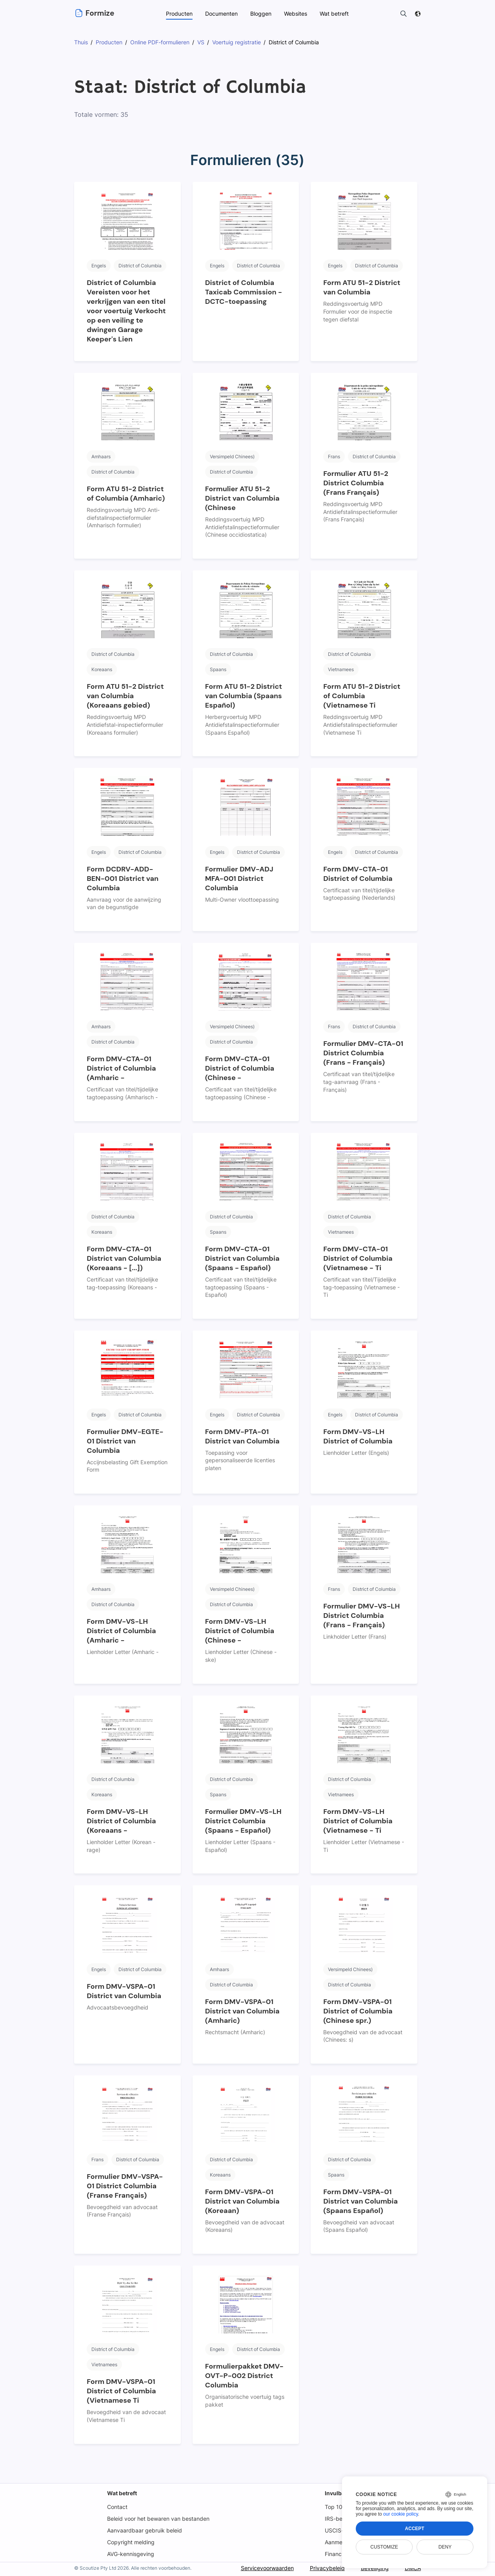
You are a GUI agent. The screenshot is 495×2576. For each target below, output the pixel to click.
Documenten (221, 13)
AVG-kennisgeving (131, 2554)
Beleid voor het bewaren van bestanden (158, 2518)
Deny (445, 2547)
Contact (117, 2506)
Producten (179, 13)
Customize (384, 2547)
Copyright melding (131, 2542)
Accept (414, 2528)
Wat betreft (121, 2493)
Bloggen (261, 13)
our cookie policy (400, 2514)
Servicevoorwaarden (266, 2568)
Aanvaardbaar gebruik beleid (144, 2530)
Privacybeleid (326, 2568)
